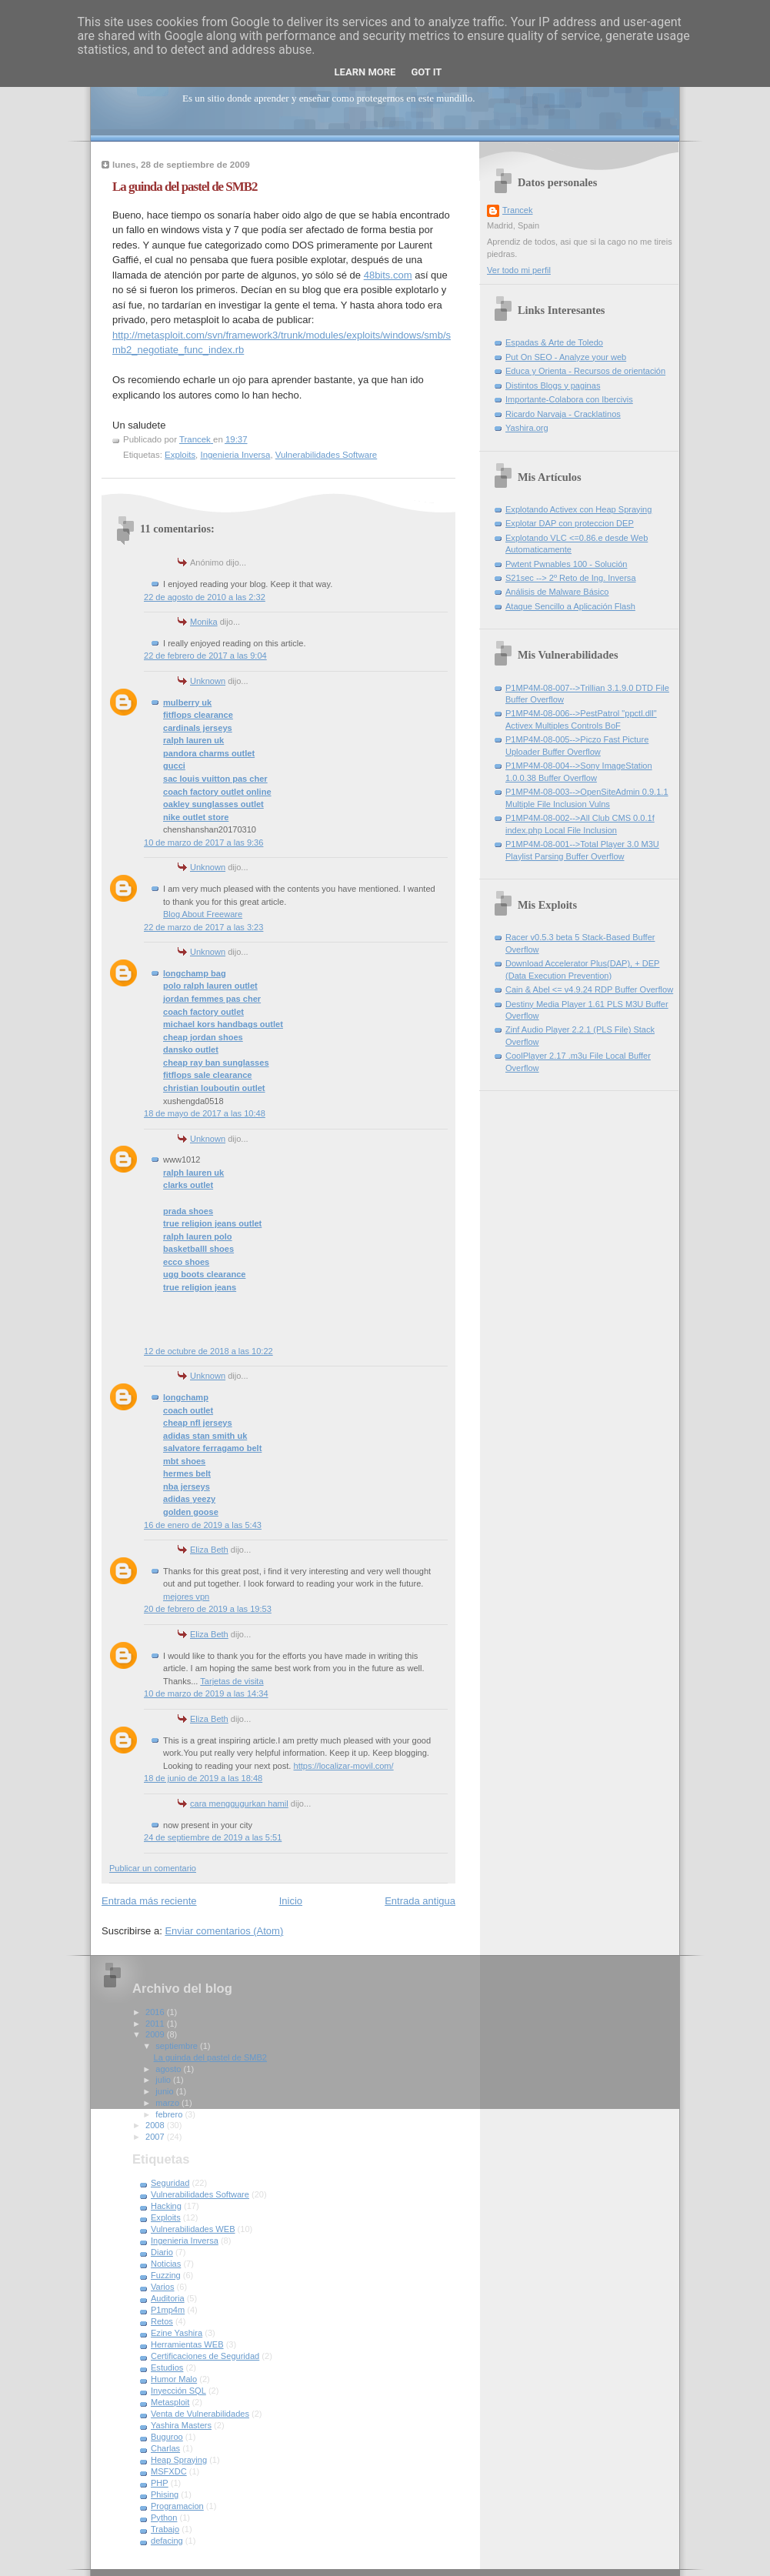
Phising (164, 2494)
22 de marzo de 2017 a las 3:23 (203, 927)
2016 (156, 2012)
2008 (156, 2125)
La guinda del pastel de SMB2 (210, 2057)
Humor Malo (174, 2379)
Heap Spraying (179, 2459)
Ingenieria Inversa (235, 454)
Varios (163, 2286)
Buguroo (167, 2436)
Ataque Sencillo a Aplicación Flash (570, 606)
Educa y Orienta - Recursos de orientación (585, 370)
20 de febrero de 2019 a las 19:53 (208, 1608)
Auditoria (168, 2298)
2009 (156, 2034)
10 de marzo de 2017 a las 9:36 (203, 842)
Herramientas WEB (187, 2344)
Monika (204, 621)
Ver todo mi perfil (519, 270)
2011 (156, 2023)
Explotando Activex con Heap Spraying (578, 509)
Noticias (166, 2263)
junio (165, 2091)
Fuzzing (166, 2275)
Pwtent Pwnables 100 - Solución (566, 564)
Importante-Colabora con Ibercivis (569, 399)
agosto (169, 2069)
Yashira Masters (181, 2425)
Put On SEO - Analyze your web (565, 357)
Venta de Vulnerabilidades (200, 2413)
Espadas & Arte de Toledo (554, 342)
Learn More (365, 72)
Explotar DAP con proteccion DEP (569, 523)
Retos (162, 2321)
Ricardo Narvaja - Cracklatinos (563, 414)
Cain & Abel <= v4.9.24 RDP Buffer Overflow (589, 989)
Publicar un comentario (152, 1868)
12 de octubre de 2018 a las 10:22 (208, 1351)
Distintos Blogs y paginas (552, 385)
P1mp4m (168, 2309)
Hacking (166, 2206)
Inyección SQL (178, 2390)
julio (164, 2079)
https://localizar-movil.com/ (344, 1765)
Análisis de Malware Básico (556, 591)
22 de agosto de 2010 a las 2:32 (204, 597)
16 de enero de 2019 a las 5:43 (203, 1525)
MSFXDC (169, 2471)
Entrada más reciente (149, 1901)
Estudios (167, 2367)
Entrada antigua (420, 1901)
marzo (168, 2102)
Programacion (177, 2506)
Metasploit (170, 2402)
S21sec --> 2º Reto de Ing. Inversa (570, 577)
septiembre (177, 2045)
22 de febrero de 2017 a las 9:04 (205, 655)
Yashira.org (526, 427)
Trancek (517, 210)
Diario (162, 2252)
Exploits (180, 454)
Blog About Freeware (202, 914)
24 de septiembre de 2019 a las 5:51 (213, 1837)
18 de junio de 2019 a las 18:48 (203, 1778)
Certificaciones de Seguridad (205, 2356)
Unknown (207, 681)
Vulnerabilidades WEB (193, 2229)
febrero (170, 2114)
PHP (159, 2483)
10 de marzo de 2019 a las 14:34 (206, 1693)
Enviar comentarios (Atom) (224, 1931)
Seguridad (170, 2182)
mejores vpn (186, 1596)
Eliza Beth (209, 1549)
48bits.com (388, 275)
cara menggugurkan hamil (239, 1803)
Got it (426, 72)
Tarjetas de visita (231, 1681)
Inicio (290, 1901)
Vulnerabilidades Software (326, 454)
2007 (156, 2136)
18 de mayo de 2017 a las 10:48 (204, 1113)
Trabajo (165, 2529)
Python (164, 2517)
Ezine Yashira (176, 2332)
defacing (167, 2540)
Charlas (165, 2448)
